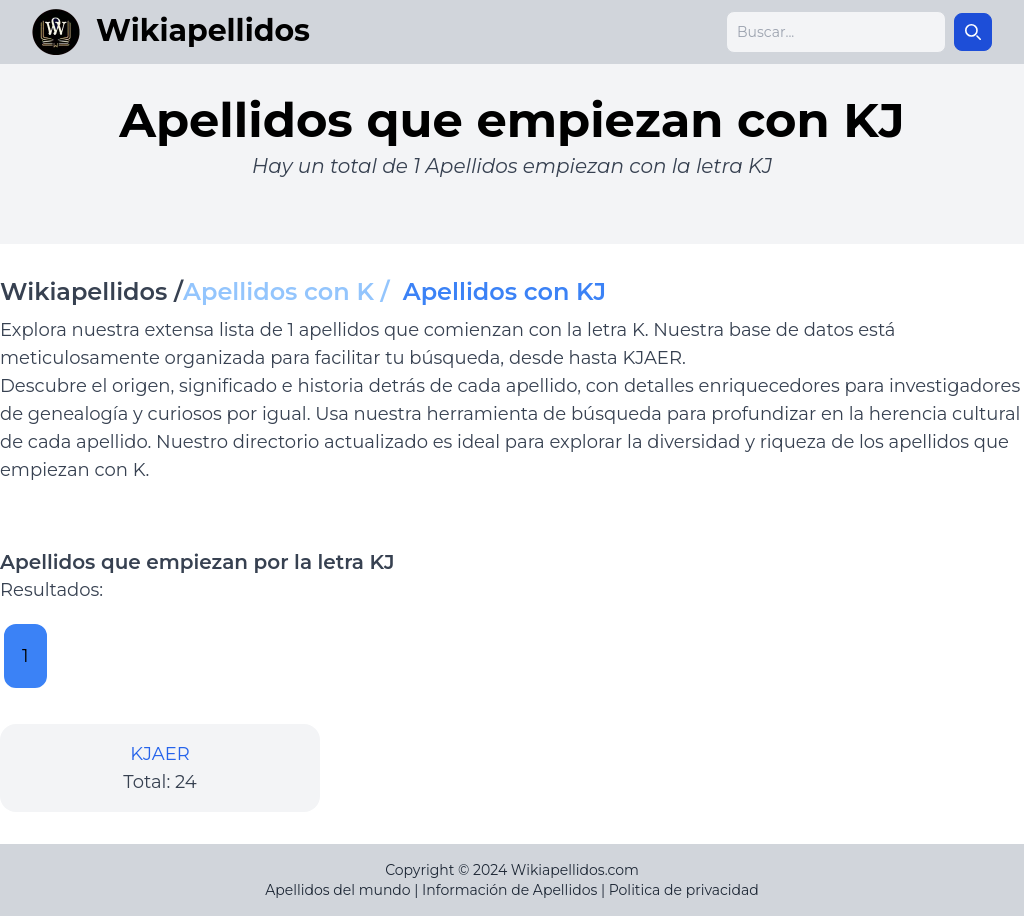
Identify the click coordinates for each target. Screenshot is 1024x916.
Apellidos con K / (293, 291)
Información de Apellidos (509, 890)
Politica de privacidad (684, 890)
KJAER (160, 754)
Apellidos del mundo (337, 890)
